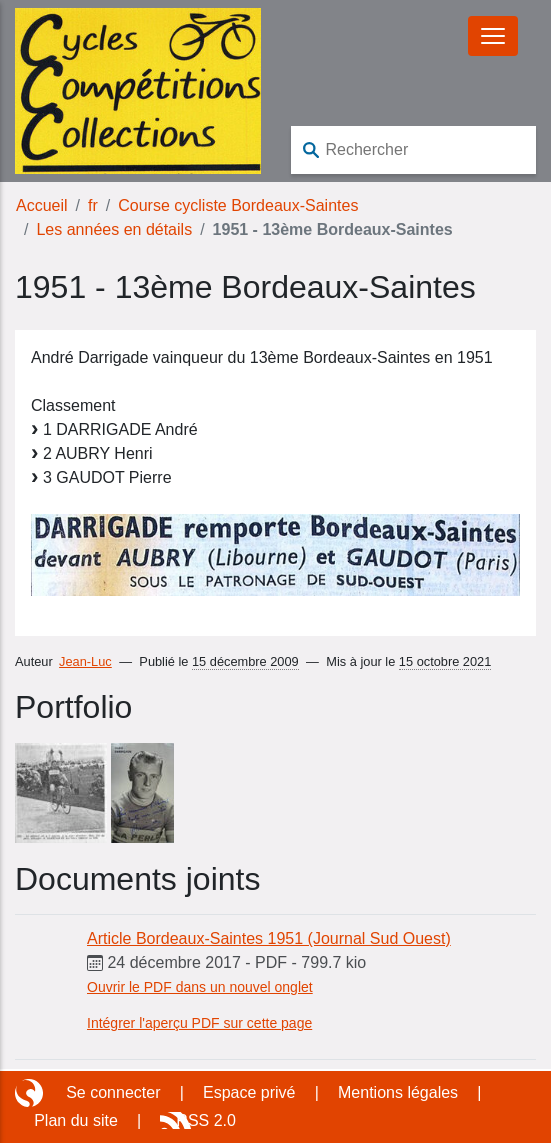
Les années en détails (114, 229)
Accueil (42, 205)
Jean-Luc (85, 661)
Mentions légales (398, 1092)
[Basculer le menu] (493, 36)
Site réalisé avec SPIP (31, 1093)
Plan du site (76, 1120)
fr (93, 205)
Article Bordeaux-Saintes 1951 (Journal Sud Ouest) (269, 938)
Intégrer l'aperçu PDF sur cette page (199, 1023)
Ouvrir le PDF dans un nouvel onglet (200, 987)
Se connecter (113, 1092)
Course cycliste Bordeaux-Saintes (238, 205)
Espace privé (249, 1092)
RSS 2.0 (206, 1120)
